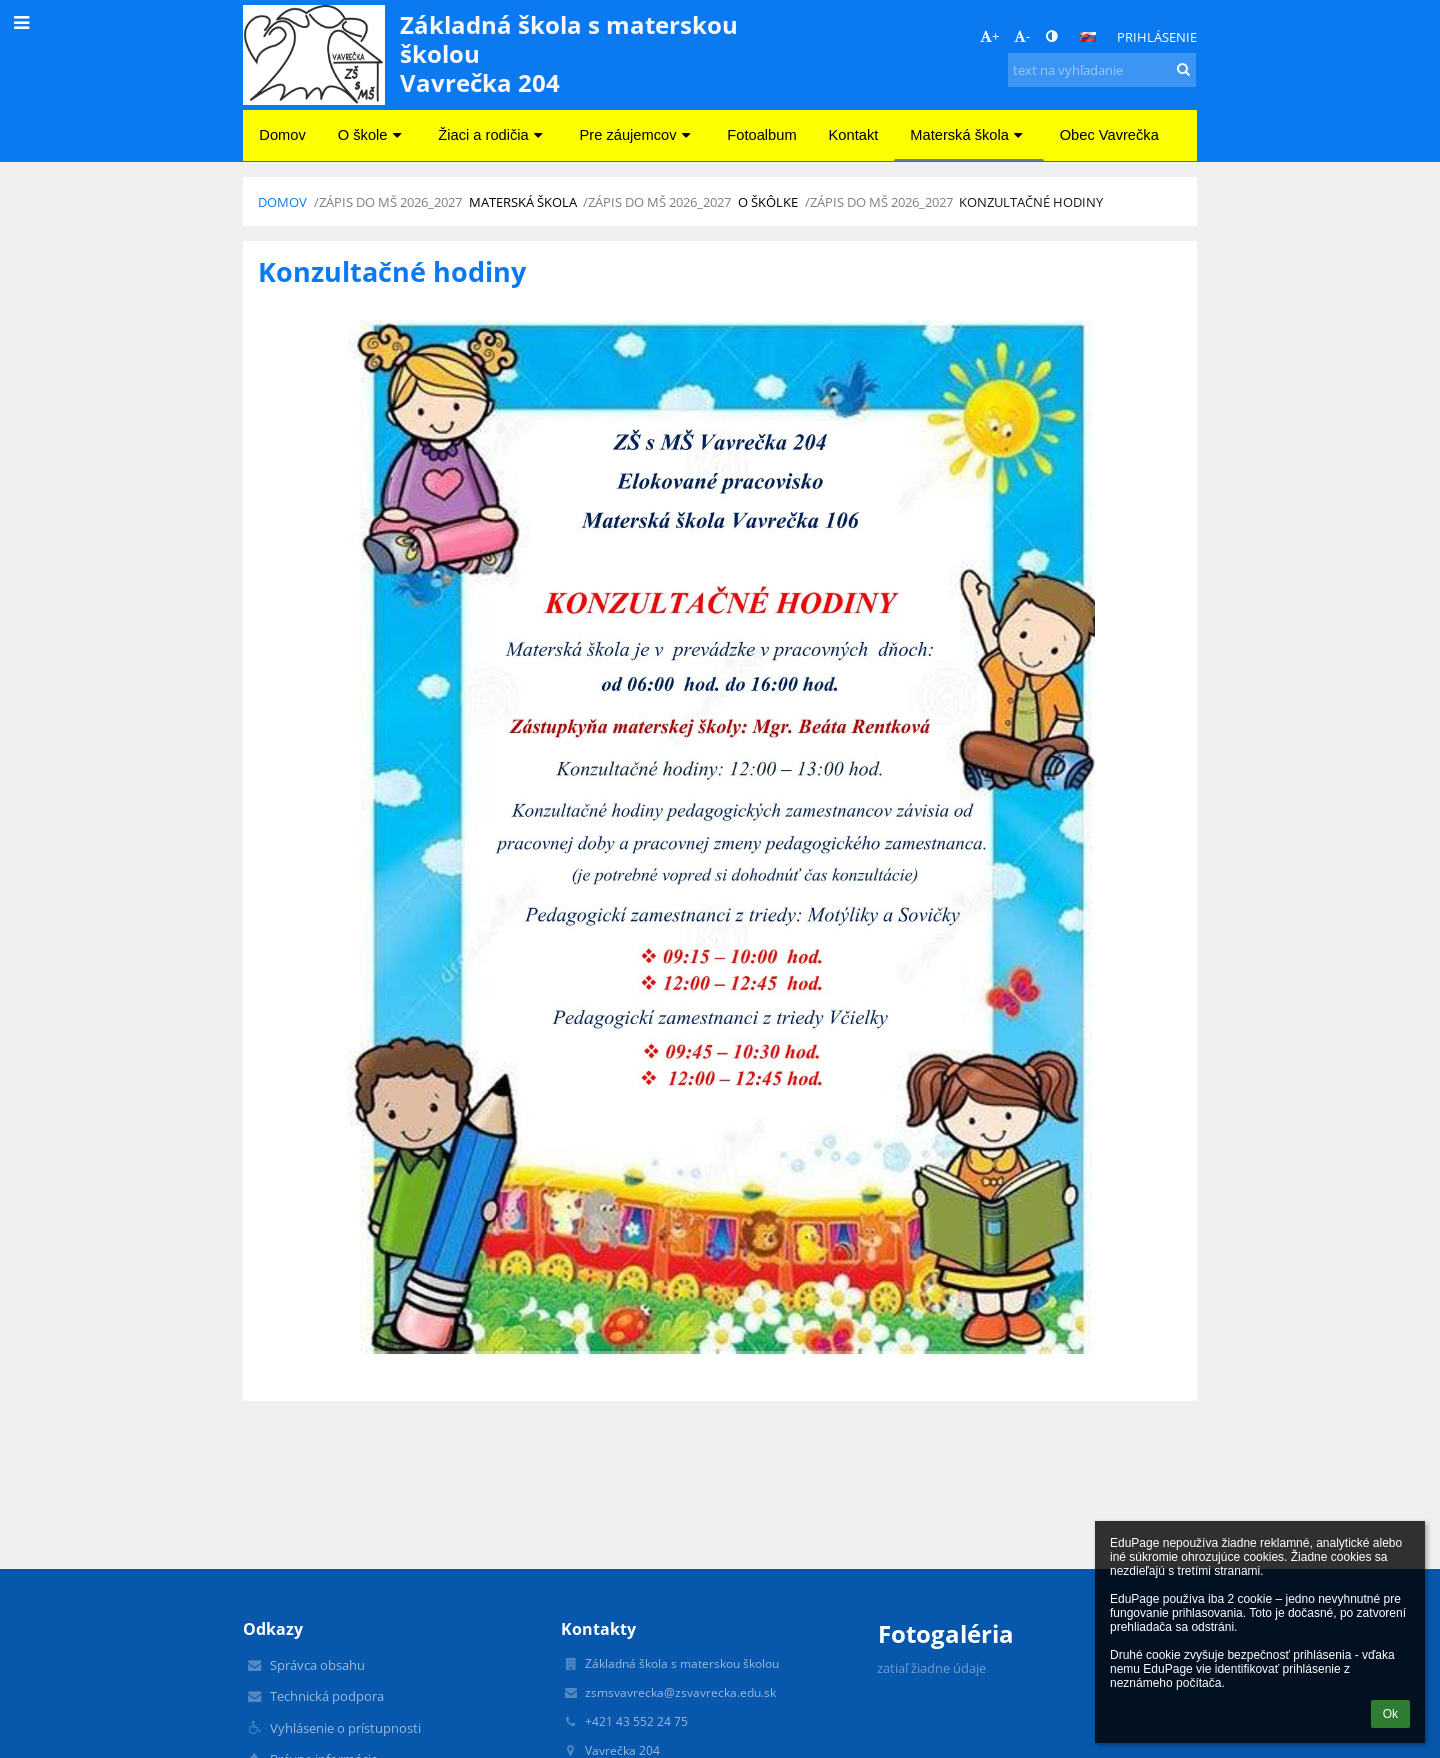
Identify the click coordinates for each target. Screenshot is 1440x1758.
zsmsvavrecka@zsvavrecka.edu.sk (680, 1692)
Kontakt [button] (854, 135)
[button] (1088, 37)
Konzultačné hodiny (1031, 202)
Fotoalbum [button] (761, 135)
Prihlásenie (1157, 37)
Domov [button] (282, 135)
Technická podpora (327, 1696)
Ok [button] (1390, 1714)
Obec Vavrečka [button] (1109, 135)
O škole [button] (372, 135)
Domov (282, 202)
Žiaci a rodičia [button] (492, 135)
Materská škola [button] (968, 135)
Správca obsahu (317, 1665)
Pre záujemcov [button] (638, 135)
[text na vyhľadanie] (1102, 70)
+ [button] (989, 36)
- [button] (1022, 36)
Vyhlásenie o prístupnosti (345, 1728)
